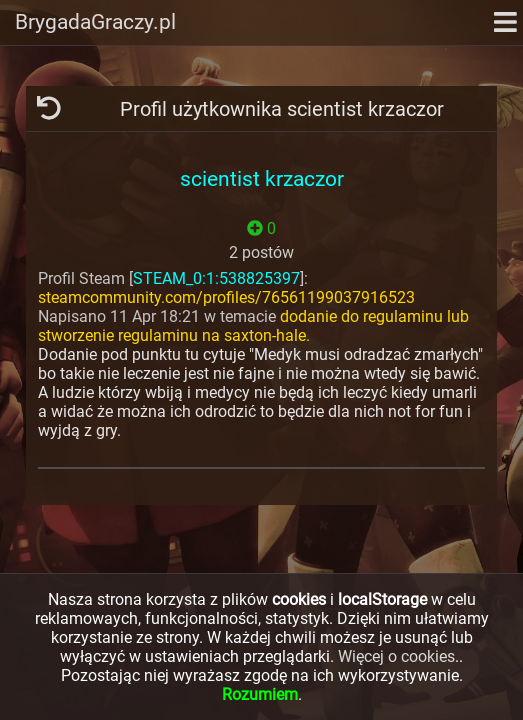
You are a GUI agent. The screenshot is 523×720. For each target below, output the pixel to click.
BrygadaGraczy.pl (95, 22)
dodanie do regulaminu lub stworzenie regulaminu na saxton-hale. (253, 326)
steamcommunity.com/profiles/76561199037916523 (226, 297)
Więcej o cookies (396, 656)
